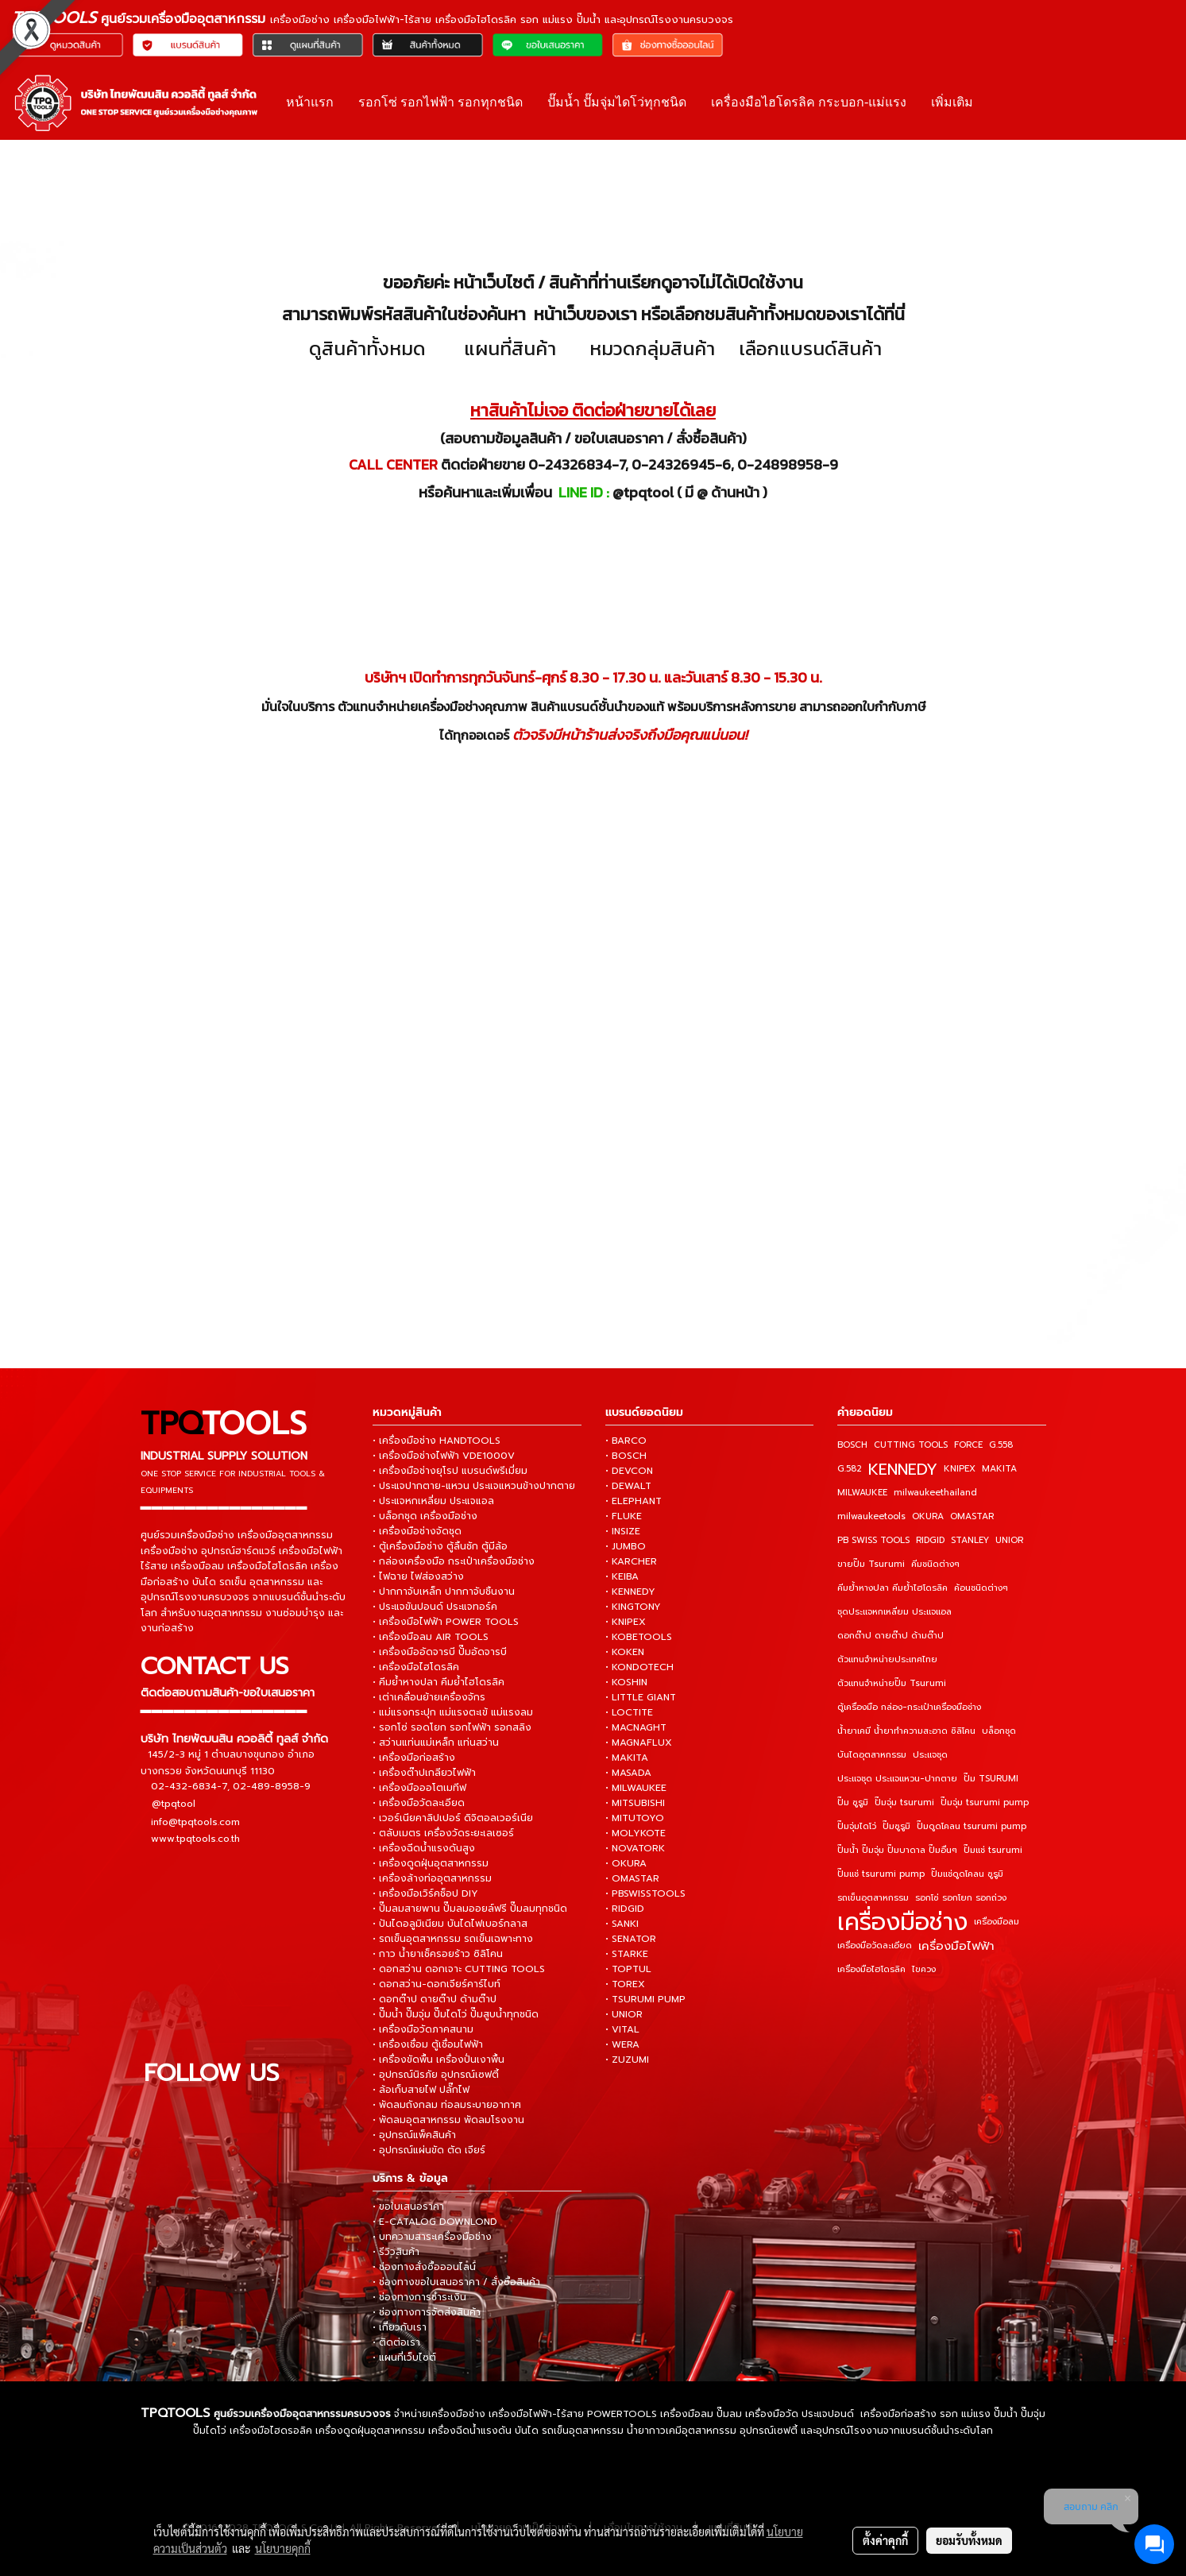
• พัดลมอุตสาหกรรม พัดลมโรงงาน (448, 2120)
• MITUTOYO (634, 1818)
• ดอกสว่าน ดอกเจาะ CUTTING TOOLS (459, 1969)
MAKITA (999, 1469)
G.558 (1001, 1445)
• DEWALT (628, 1486)
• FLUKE (623, 1516)
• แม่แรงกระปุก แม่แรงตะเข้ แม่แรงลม (453, 1712)
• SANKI (622, 1924)
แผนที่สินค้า (510, 348)
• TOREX (625, 1984)
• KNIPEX (625, 1622)
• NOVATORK (635, 1848)
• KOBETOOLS (638, 1637)
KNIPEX (959, 1469)
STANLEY (970, 1540)
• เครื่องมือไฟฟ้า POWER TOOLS (446, 1622)
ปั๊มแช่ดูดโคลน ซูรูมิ (967, 1874)
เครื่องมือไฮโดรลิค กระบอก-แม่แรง (808, 102)
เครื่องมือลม (996, 1921)
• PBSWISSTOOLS (645, 1893)
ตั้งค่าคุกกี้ (885, 2540)
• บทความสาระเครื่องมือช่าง (432, 2237)
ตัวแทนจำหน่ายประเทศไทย (887, 1659)
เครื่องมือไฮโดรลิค (871, 1969)
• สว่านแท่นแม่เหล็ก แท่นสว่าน (436, 1742)
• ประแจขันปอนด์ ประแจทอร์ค (435, 1606)
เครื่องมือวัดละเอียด (874, 1945)
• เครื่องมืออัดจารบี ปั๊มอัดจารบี (440, 1652)
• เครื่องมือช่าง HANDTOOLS (436, 1440)
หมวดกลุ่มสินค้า (652, 348)
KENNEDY (902, 1469)
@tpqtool (173, 1804)
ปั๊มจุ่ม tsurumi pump (985, 1802)
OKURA (928, 1516)
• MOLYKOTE (635, 1833)
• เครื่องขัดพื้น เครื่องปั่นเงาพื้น (438, 2059)
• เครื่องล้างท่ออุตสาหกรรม (432, 1878)
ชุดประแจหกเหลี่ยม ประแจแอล (894, 1612)
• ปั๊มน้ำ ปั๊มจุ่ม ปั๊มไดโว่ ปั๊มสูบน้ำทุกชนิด (456, 2014)
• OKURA (626, 1863)
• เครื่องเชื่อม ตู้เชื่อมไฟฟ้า (428, 2044)
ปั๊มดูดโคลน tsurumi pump (971, 1826)
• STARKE (626, 1954)
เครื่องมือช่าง (902, 1922)
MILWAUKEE (862, 1492)
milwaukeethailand (935, 1492)
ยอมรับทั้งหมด (969, 2540)
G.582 (849, 1469)
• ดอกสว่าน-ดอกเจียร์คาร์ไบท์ (436, 1984)
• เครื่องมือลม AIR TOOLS (431, 1637)
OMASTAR (972, 1516)
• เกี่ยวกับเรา (400, 2327)
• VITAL (622, 2029)
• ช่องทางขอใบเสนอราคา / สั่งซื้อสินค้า (456, 2282)
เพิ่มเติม (952, 102)
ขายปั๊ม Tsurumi (871, 1564)
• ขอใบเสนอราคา (408, 2206)
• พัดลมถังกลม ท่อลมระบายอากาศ (447, 2105)
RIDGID (930, 1540)
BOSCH (852, 1445)
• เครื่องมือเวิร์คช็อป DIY (425, 1893)
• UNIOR (624, 2014)
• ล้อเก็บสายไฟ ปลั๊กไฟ (421, 2090)
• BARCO (626, 1440)
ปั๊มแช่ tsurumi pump (881, 1874)
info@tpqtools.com (195, 1821)
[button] (999, 102)
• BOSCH (626, 1456)
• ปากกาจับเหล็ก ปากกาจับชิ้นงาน (444, 1591)
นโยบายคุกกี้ (283, 2548)
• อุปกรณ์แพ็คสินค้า (414, 2135)
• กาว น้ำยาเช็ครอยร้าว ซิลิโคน (438, 1954)
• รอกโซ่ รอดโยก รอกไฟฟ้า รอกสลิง (452, 1727)
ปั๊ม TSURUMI (991, 1778)
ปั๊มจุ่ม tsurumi (904, 1802)
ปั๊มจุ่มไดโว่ (856, 1826)
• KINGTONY (633, 1606)
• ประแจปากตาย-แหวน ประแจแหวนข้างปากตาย (474, 1486)
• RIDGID (624, 1908)
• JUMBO (625, 1546)
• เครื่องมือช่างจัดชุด (417, 1531)
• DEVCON (629, 1471)
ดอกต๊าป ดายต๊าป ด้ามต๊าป (890, 1635)
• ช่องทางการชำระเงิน (419, 2297)
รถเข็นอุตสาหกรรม (873, 1898)
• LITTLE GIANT (640, 1697)
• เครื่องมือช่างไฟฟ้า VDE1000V (444, 1456)
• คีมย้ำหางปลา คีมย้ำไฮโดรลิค (438, 1682)
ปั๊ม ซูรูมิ (852, 1802)
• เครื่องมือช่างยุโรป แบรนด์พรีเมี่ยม (450, 1471)
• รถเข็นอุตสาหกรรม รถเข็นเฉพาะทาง (453, 1939)
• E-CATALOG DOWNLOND (435, 2221)
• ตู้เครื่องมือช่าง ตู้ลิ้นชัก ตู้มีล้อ (440, 1546)
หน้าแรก (310, 102)
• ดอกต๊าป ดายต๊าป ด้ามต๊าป (434, 1999)
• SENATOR (630, 1939)
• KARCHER (631, 1561)
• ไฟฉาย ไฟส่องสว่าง (418, 1576)
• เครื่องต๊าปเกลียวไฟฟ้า (424, 1773)
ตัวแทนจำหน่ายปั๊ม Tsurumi (891, 1683)
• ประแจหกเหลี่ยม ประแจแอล (433, 1501)
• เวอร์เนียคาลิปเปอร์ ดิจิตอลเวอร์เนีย (453, 1818)
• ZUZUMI (627, 2059)
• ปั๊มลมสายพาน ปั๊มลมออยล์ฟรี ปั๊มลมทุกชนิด (470, 1908)
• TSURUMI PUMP (645, 1999)
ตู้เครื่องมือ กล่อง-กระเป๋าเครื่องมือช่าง (909, 1707)
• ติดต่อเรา (396, 2342)
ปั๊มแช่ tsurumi (993, 1850)
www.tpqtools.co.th (195, 1838)
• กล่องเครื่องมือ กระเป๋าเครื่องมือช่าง (454, 1561)
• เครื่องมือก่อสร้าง (414, 1757)
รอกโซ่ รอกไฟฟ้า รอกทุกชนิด (440, 102)
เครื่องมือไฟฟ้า (956, 1946)
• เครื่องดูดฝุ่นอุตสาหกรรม (431, 1863)
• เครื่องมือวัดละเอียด (419, 1803)
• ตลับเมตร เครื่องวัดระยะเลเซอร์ (443, 1833)
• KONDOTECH (639, 1667)
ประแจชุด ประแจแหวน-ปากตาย (897, 1778)
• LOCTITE (629, 1712)
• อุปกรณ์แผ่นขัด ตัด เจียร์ (429, 2150)
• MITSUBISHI (635, 1803)
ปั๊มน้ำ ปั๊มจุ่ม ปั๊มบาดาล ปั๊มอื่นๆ (897, 1850)
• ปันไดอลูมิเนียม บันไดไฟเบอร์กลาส (450, 1924)
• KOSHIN (626, 1682)
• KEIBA (622, 1576)
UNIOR (1009, 1540)
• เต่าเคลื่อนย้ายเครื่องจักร (429, 1697)
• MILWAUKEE (635, 1788)
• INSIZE (622, 1531)
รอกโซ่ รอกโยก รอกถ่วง (960, 1898)
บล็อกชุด (999, 1731)
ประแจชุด (930, 1755)
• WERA (622, 2044)
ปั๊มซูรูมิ (896, 1826)
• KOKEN (624, 1652)
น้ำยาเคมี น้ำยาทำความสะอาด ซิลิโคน (906, 1731)
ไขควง (924, 1969)
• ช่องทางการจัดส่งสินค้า (427, 2312)
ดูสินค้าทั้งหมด (367, 348)
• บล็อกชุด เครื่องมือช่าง (425, 1516)
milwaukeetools (871, 1516)
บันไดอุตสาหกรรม (871, 1755)
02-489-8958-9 (272, 1785)
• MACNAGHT (635, 1727)
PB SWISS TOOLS (873, 1540)
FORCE (968, 1445)
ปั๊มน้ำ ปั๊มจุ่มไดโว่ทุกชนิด (616, 102)
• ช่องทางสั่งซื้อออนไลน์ (424, 2267)
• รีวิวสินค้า (396, 2252)
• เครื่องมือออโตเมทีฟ (419, 1788)
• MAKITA (626, 1757)
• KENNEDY (630, 1591)
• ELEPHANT (633, 1501)
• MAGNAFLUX (638, 1742)
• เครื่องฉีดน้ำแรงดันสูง (424, 1848)
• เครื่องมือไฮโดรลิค (416, 1667)
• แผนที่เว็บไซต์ (404, 2357)
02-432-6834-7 (189, 1785)
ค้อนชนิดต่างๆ (981, 1588)
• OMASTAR (632, 1878)
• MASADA (628, 1773)
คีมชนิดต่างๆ (935, 1564)
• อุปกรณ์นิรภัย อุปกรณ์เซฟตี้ (436, 2074)
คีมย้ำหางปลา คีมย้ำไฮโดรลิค (892, 1588)
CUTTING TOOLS (911, 1445)
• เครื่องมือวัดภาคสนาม (423, 2029)
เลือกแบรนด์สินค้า (810, 348)
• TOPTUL (628, 1969)
